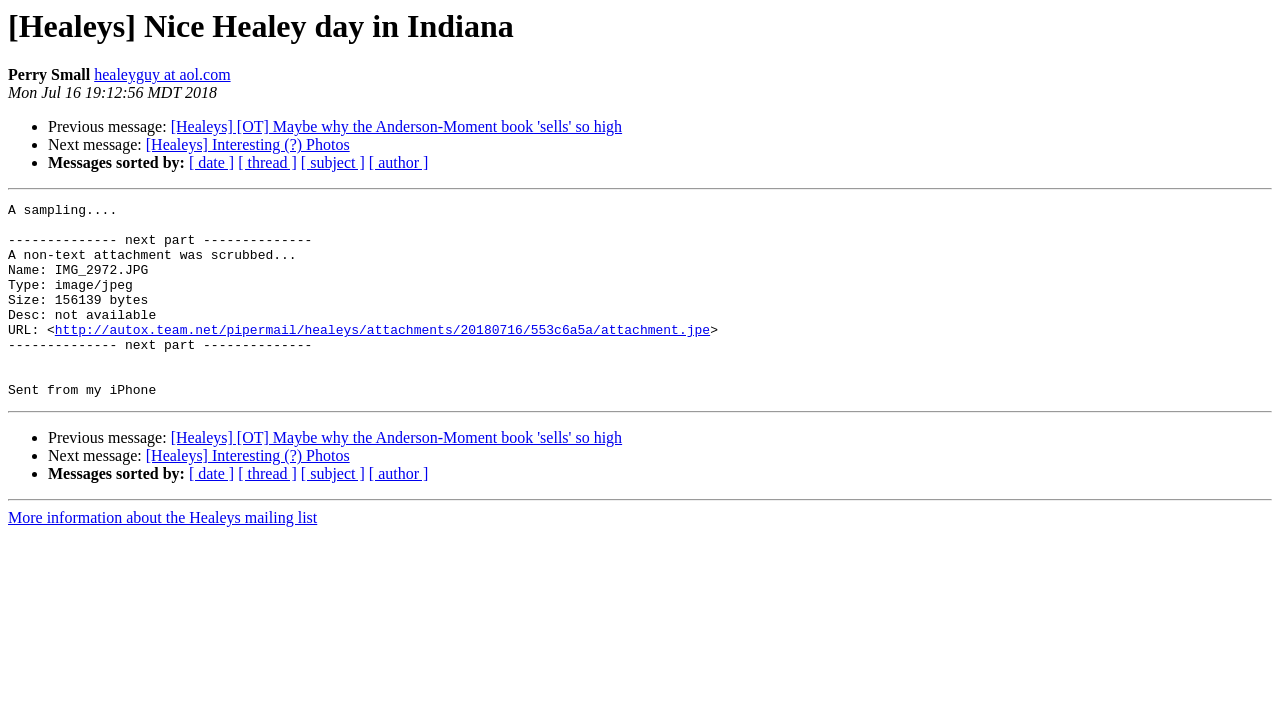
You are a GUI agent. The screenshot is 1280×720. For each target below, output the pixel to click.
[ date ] (211, 162)
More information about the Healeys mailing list (162, 556)
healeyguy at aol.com (162, 74)
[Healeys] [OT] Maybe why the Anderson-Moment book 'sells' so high (396, 126)
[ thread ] (267, 162)
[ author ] (399, 162)
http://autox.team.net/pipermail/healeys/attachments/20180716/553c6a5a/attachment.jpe (382, 356)
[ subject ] (333, 162)
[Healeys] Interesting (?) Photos (248, 144)
